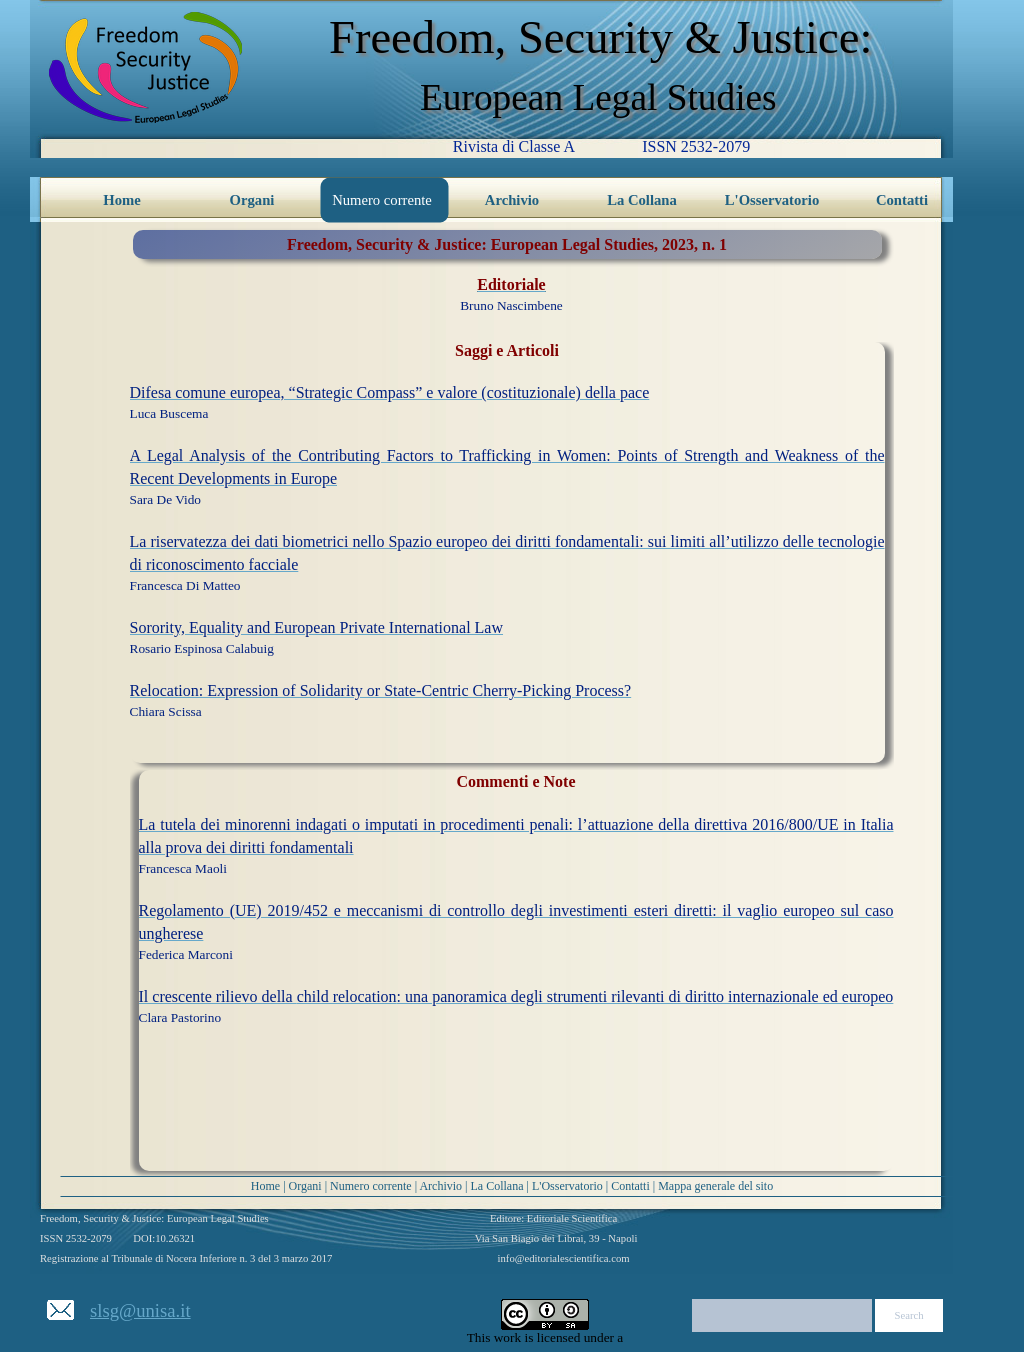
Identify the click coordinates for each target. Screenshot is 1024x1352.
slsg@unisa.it (140, 1310)
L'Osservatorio (567, 1186)
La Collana (497, 1186)
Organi (305, 1186)
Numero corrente (371, 1186)
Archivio (440, 1186)
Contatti (630, 1186)
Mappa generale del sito (715, 1186)
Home (265, 1186)
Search (909, 1315)
